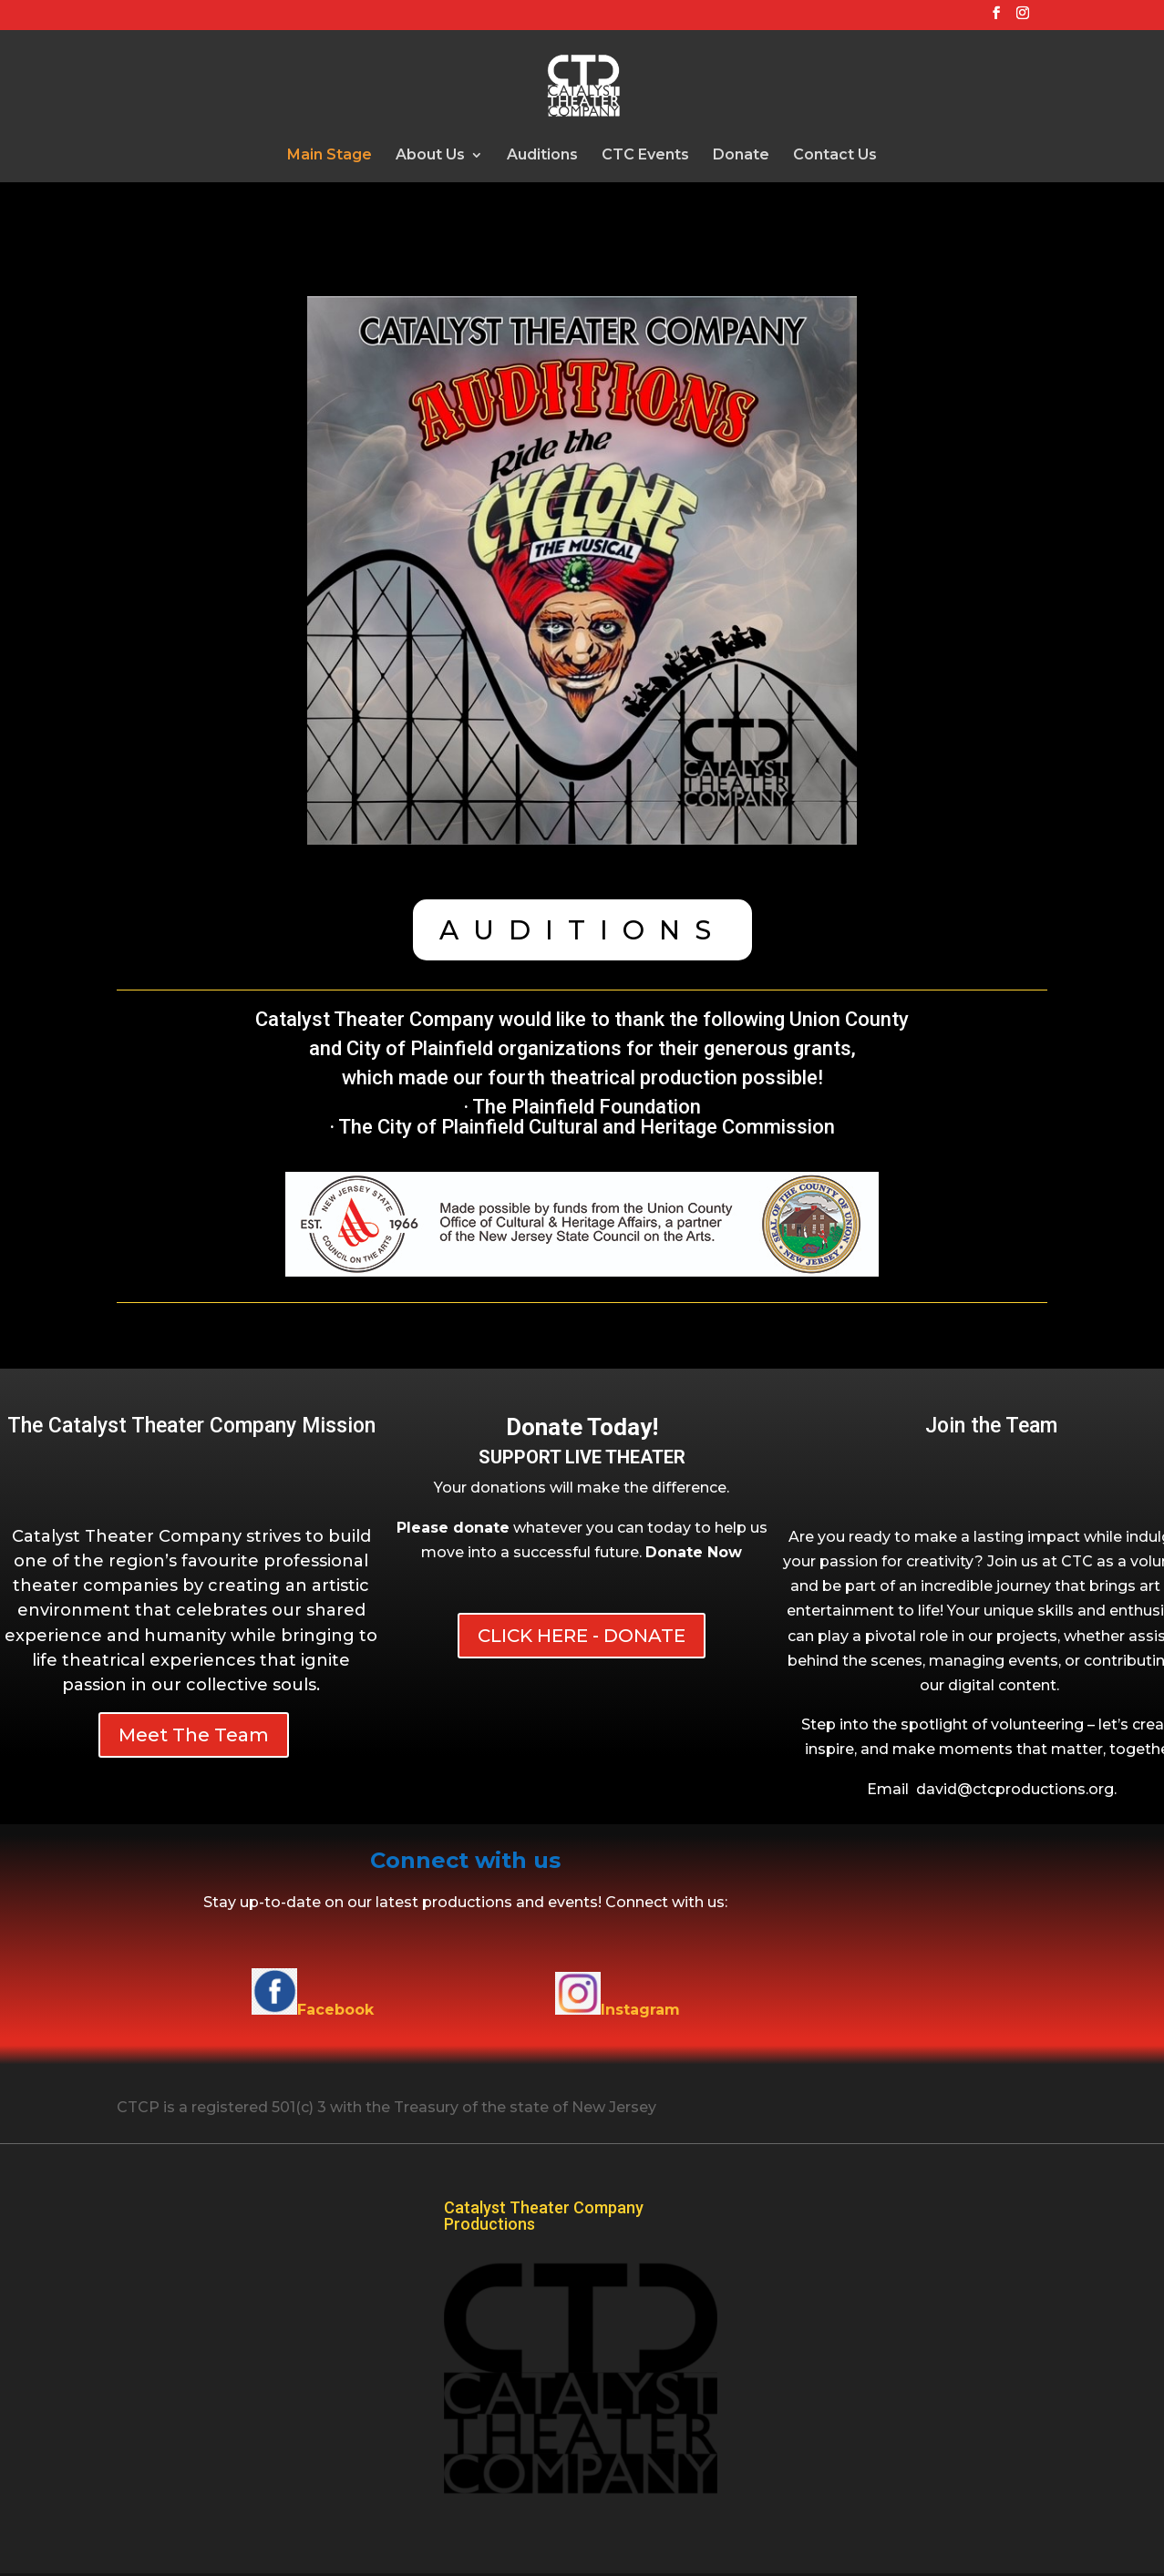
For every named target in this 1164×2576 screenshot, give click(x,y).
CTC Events (645, 156)
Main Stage (329, 156)
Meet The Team (193, 1735)
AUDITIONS (582, 930)
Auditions (542, 156)
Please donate (453, 1527)
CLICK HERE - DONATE (581, 1636)
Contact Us (835, 156)
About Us (430, 156)
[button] (693, 1552)
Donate (741, 156)
